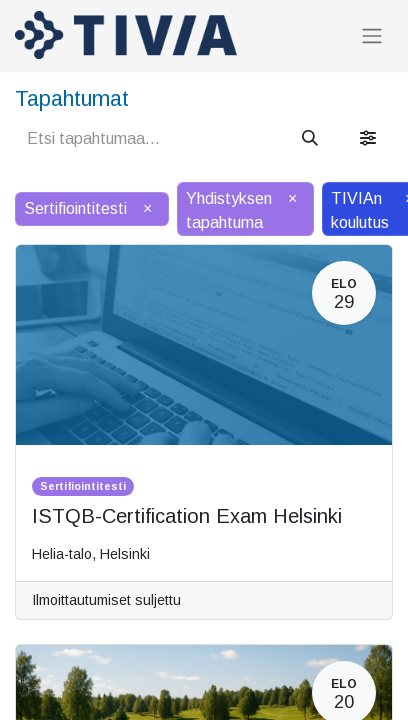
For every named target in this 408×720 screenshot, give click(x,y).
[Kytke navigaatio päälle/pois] (372, 35)
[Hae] (310, 139)
